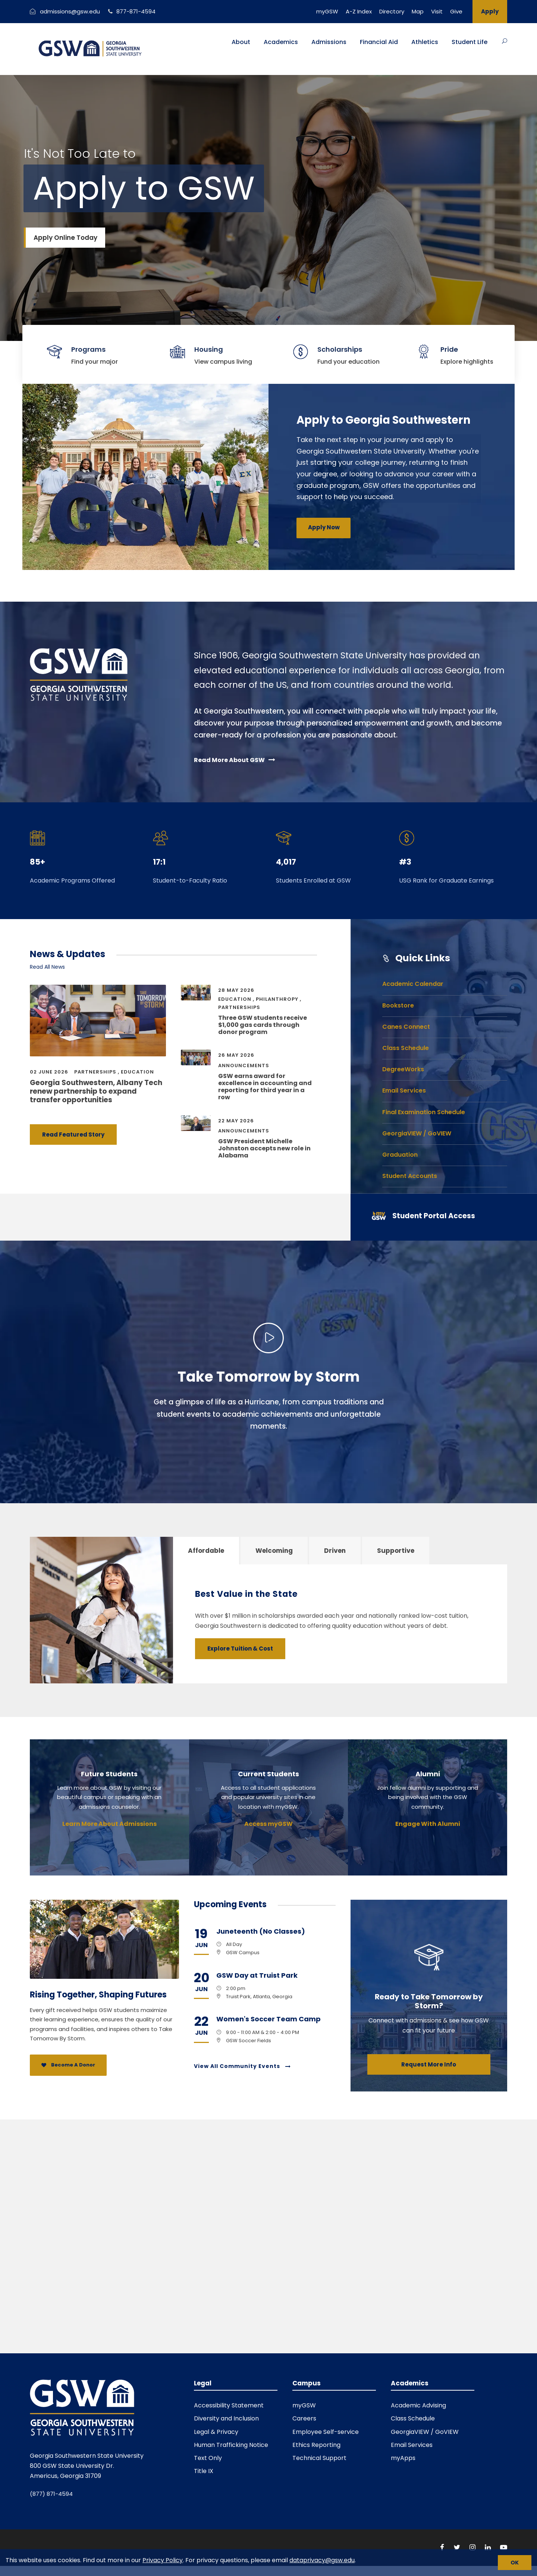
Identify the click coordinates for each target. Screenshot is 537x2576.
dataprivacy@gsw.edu (322, 2560)
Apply (490, 11)
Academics (281, 42)
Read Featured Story (73, 1134)
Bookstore (398, 1005)
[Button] (504, 41)
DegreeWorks (403, 1069)
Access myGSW (268, 1824)
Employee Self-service (325, 2432)
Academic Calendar (412, 984)
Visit (437, 11)
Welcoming (274, 1550)
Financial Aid (379, 42)
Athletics (424, 42)
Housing (208, 349)
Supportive (395, 1550)
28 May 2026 (236, 990)
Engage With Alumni (427, 1824)
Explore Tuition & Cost (240, 1648)
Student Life (469, 42)
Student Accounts (409, 1176)
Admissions (328, 42)
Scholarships (339, 349)
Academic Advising (418, 2405)
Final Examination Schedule (423, 1112)
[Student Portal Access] (433, 1217)
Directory (391, 11)
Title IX (203, 2471)
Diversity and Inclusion (226, 2418)
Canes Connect (406, 1026)
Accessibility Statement (229, 2405)
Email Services (404, 1090)
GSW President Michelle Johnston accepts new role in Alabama (264, 1148)
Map (418, 11)
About (241, 42)
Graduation (400, 1154)
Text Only (208, 2458)
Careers (304, 2418)
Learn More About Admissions (109, 1824)
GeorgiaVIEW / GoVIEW (416, 1133)
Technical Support (319, 2458)
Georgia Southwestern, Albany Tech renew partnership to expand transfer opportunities (96, 1091)
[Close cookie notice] (514, 2562)
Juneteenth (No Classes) (260, 1931)
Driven (335, 1550)
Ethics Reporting (316, 2445)
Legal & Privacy (216, 2432)
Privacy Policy (162, 2560)
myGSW (327, 11)
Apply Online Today (65, 237)
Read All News (47, 967)
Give (456, 11)
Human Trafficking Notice (231, 2445)
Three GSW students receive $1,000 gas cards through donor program (262, 1024)
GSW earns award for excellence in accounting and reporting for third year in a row (265, 1087)
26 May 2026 (236, 1055)
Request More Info (428, 2064)
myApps (403, 2458)
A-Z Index (359, 11)
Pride (449, 349)
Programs (88, 349)
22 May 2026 (236, 1120)
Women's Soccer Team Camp (268, 2019)
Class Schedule (405, 1048)
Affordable (206, 1550)
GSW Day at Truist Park (257, 1975)
